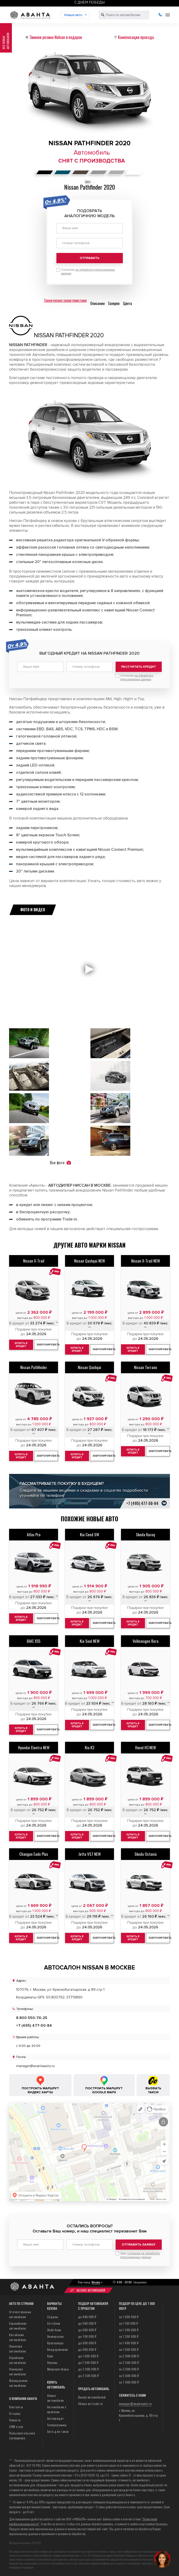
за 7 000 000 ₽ (129, 2382)
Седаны (52, 2316)
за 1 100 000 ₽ (128, 2323)
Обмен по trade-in (90, 2403)
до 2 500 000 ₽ (88, 2375)
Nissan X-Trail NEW (145, 1261)
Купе (50, 2355)
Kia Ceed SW (89, 1534)
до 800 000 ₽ (87, 2342)
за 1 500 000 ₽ (129, 2349)
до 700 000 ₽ (87, 2336)
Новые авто (73, 15)
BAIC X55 (33, 1641)
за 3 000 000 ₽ (129, 2369)
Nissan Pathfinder (33, 1367)
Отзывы (14, 2413)
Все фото (60, 1162)
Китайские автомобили (17, 2337)
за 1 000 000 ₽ (129, 2316)
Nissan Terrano (145, 1367)
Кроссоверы (55, 2342)
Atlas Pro (34, 1534)
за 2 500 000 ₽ (129, 2362)
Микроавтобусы (58, 2369)
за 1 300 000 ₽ (129, 2336)
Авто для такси (58, 2431)
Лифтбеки (54, 2329)
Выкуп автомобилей (92, 2397)
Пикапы (52, 2362)
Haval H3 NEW (145, 1747)
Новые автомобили (55, 2398)
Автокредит (55, 2418)
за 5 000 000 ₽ (129, 2375)
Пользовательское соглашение (22, 2435)
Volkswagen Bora (145, 1641)
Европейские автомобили (18, 2326)
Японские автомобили (17, 2348)
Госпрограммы (57, 2424)
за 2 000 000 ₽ (129, 2355)
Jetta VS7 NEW (89, 1854)
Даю (140, 2255)
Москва (96, 2282)
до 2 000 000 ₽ (88, 2369)
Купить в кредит (21, 1345)
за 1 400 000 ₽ (129, 2342)
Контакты (16, 2406)
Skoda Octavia (145, 1854)
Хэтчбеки (53, 2323)
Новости (15, 2419)
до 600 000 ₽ (87, 2329)
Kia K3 (89, 1747)
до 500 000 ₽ (87, 2323)
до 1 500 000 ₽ (88, 2362)
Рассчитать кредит (138, 667)
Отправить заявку (138, 2244)
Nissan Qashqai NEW (89, 1261)
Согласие (136, 677)
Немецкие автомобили (17, 2371)
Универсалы (55, 2336)
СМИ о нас (16, 2426)
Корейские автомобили (17, 2360)
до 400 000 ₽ (87, 2316)
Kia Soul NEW (90, 1641)
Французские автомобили (18, 2383)
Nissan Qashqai (89, 1367)
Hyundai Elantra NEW (33, 1747)
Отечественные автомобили (20, 2314)
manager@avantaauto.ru (35, 2066)
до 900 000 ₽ (87, 2349)
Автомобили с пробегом (56, 2409)
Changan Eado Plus (33, 1854)
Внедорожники (57, 2349)
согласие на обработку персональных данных (140, 2255)
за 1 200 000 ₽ (129, 2329)
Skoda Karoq (145, 1534)
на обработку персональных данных (136, 677)
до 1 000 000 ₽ (88, 2355)
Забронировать (47, 1344)
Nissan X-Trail (33, 1261)
